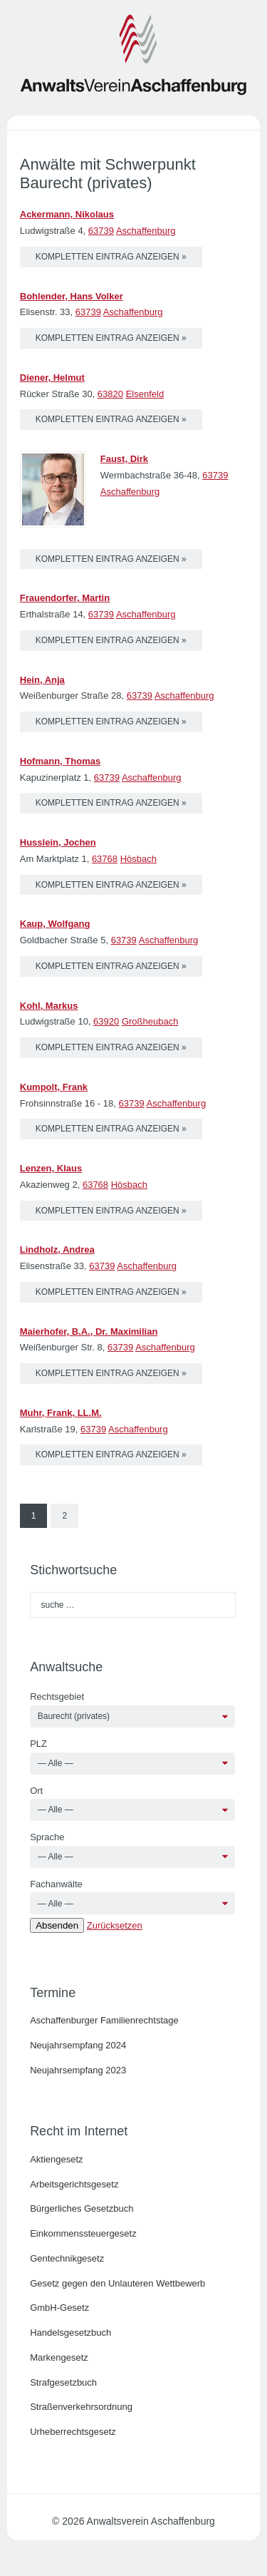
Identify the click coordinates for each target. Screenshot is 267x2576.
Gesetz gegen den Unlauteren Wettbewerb (117, 2283)
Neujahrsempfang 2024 (78, 2045)
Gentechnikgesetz (67, 2258)
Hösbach (138, 858)
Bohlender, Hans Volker (71, 296)
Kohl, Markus (49, 1005)
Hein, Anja (42, 679)
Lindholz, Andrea (57, 1249)
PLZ (38, 1743)
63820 (110, 394)
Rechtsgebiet (57, 1696)
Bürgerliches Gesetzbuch (81, 2208)
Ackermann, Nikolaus (67, 214)
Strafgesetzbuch (63, 2382)
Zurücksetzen (114, 1925)
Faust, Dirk (124, 458)
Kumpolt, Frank (54, 1087)
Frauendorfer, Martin (65, 597)
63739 (101, 230)
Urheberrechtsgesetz (73, 2431)
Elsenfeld (145, 394)
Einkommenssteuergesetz (83, 2233)
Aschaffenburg (146, 230)
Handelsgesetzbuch (70, 2332)
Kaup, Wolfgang (55, 923)
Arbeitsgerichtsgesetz (74, 2184)
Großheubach (150, 1021)
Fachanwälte (56, 1884)
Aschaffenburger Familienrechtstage (104, 2020)
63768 (104, 858)
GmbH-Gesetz (59, 2307)
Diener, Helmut (52, 377)
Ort (36, 1790)
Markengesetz (59, 2357)
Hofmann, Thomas (60, 761)
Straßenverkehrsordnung (81, 2406)
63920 (106, 1021)
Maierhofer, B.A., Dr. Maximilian (89, 1331)
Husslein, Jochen (58, 842)
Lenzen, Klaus (51, 1168)
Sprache (47, 1837)
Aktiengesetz (56, 2159)
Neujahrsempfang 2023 (78, 2070)
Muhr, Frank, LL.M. (61, 1412)
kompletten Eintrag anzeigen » (111, 257)
